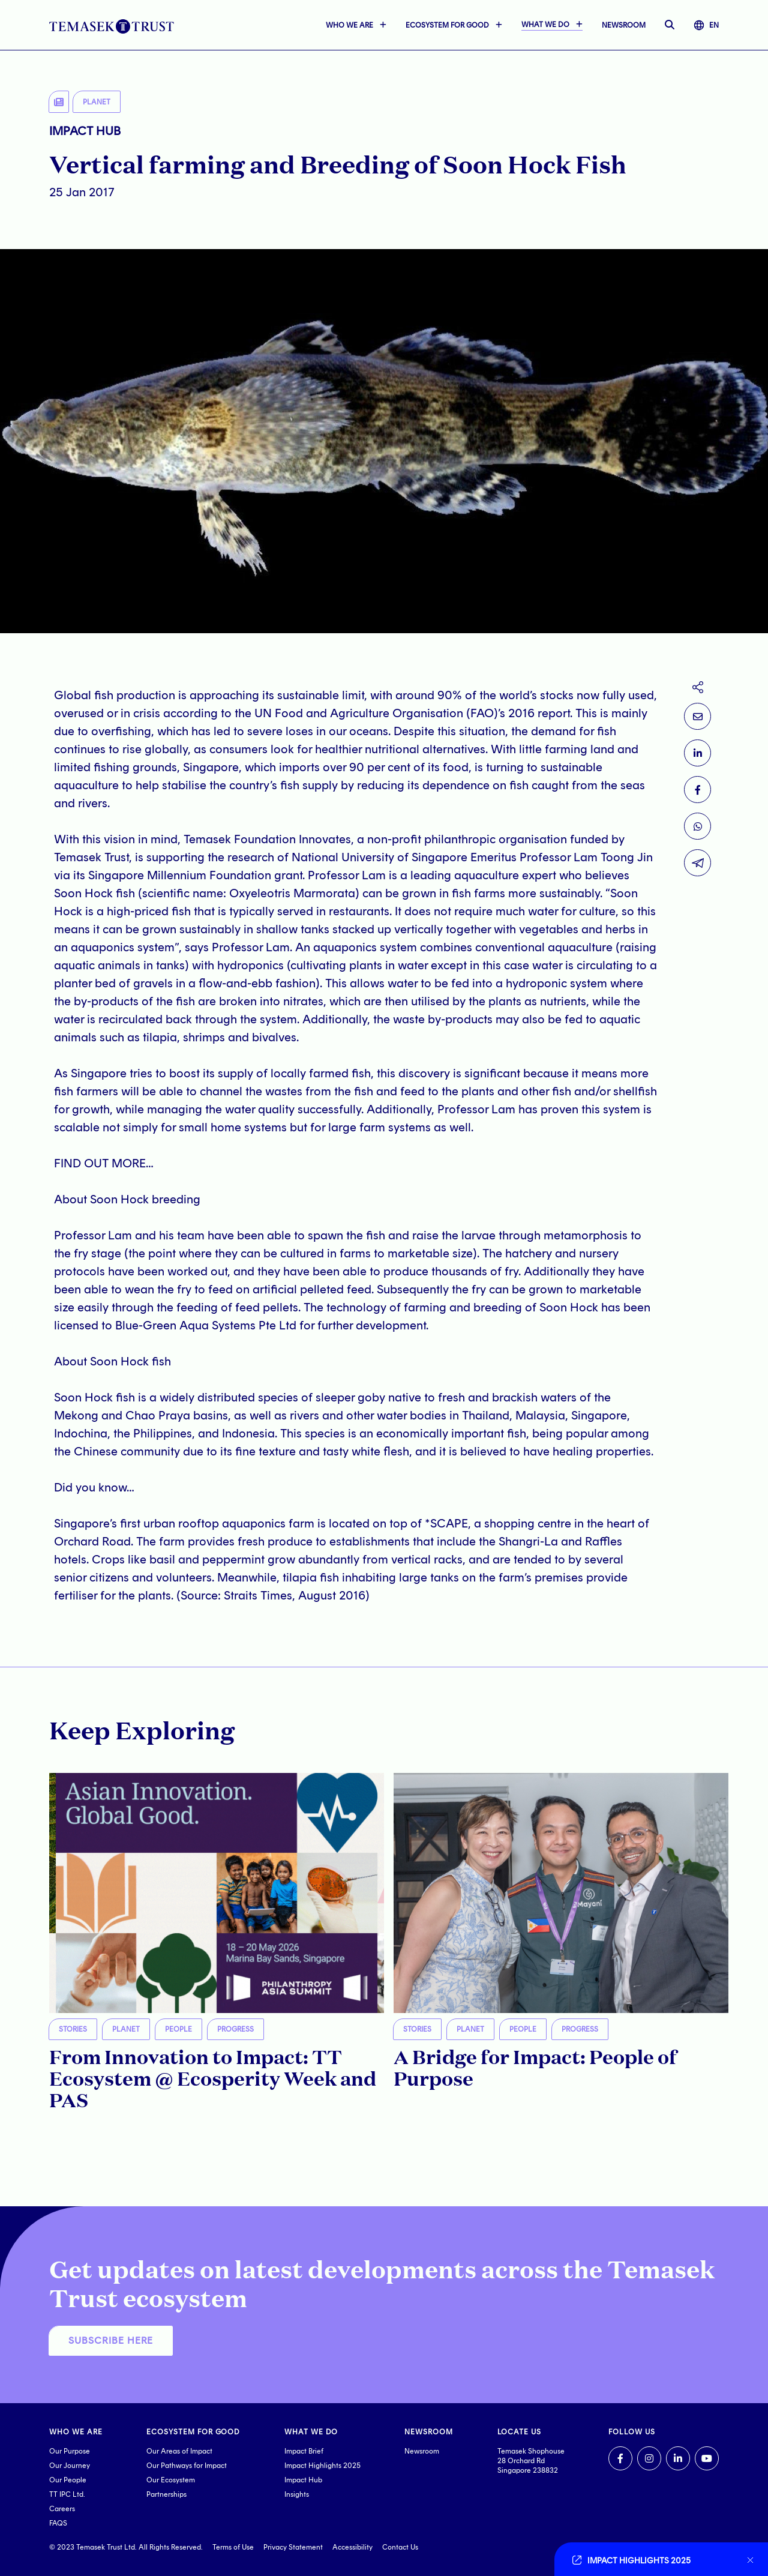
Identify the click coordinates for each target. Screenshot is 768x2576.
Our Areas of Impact (179, 2451)
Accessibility (352, 2547)
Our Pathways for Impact (186, 2465)
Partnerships (166, 2494)
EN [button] (706, 25)
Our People (67, 2480)
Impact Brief (303, 2451)
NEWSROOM (624, 25)
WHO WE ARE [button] (349, 25)
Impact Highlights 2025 (322, 2465)
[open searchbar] (669, 25)
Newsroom (421, 2451)
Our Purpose (69, 2451)
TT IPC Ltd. (67, 2494)
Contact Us (400, 2547)
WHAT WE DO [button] (545, 24)
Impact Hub (303, 2480)
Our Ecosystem (170, 2480)
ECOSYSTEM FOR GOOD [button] (447, 25)
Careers (62, 2509)
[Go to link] (653, 2559)
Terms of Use (233, 2547)
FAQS (58, 2523)
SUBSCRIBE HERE (110, 2340)
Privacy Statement (293, 2547)
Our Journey (69, 2465)
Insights (296, 2494)
